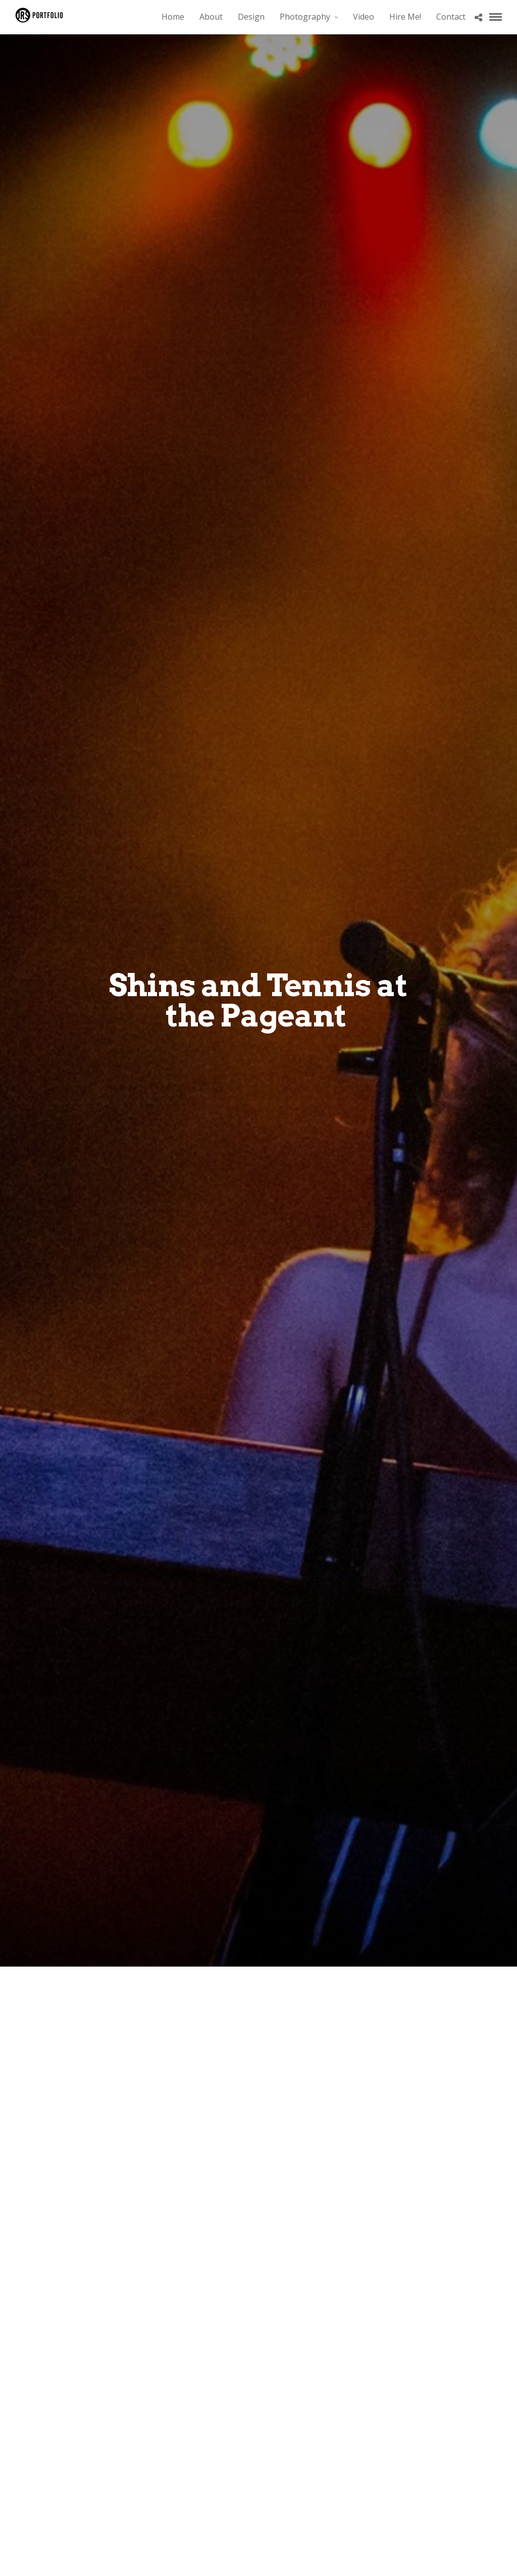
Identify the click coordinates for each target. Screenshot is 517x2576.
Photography (305, 16)
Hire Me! (405, 16)
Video (363, 16)
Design (251, 16)
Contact (451, 16)
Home (173, 16)
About (211, 16)
